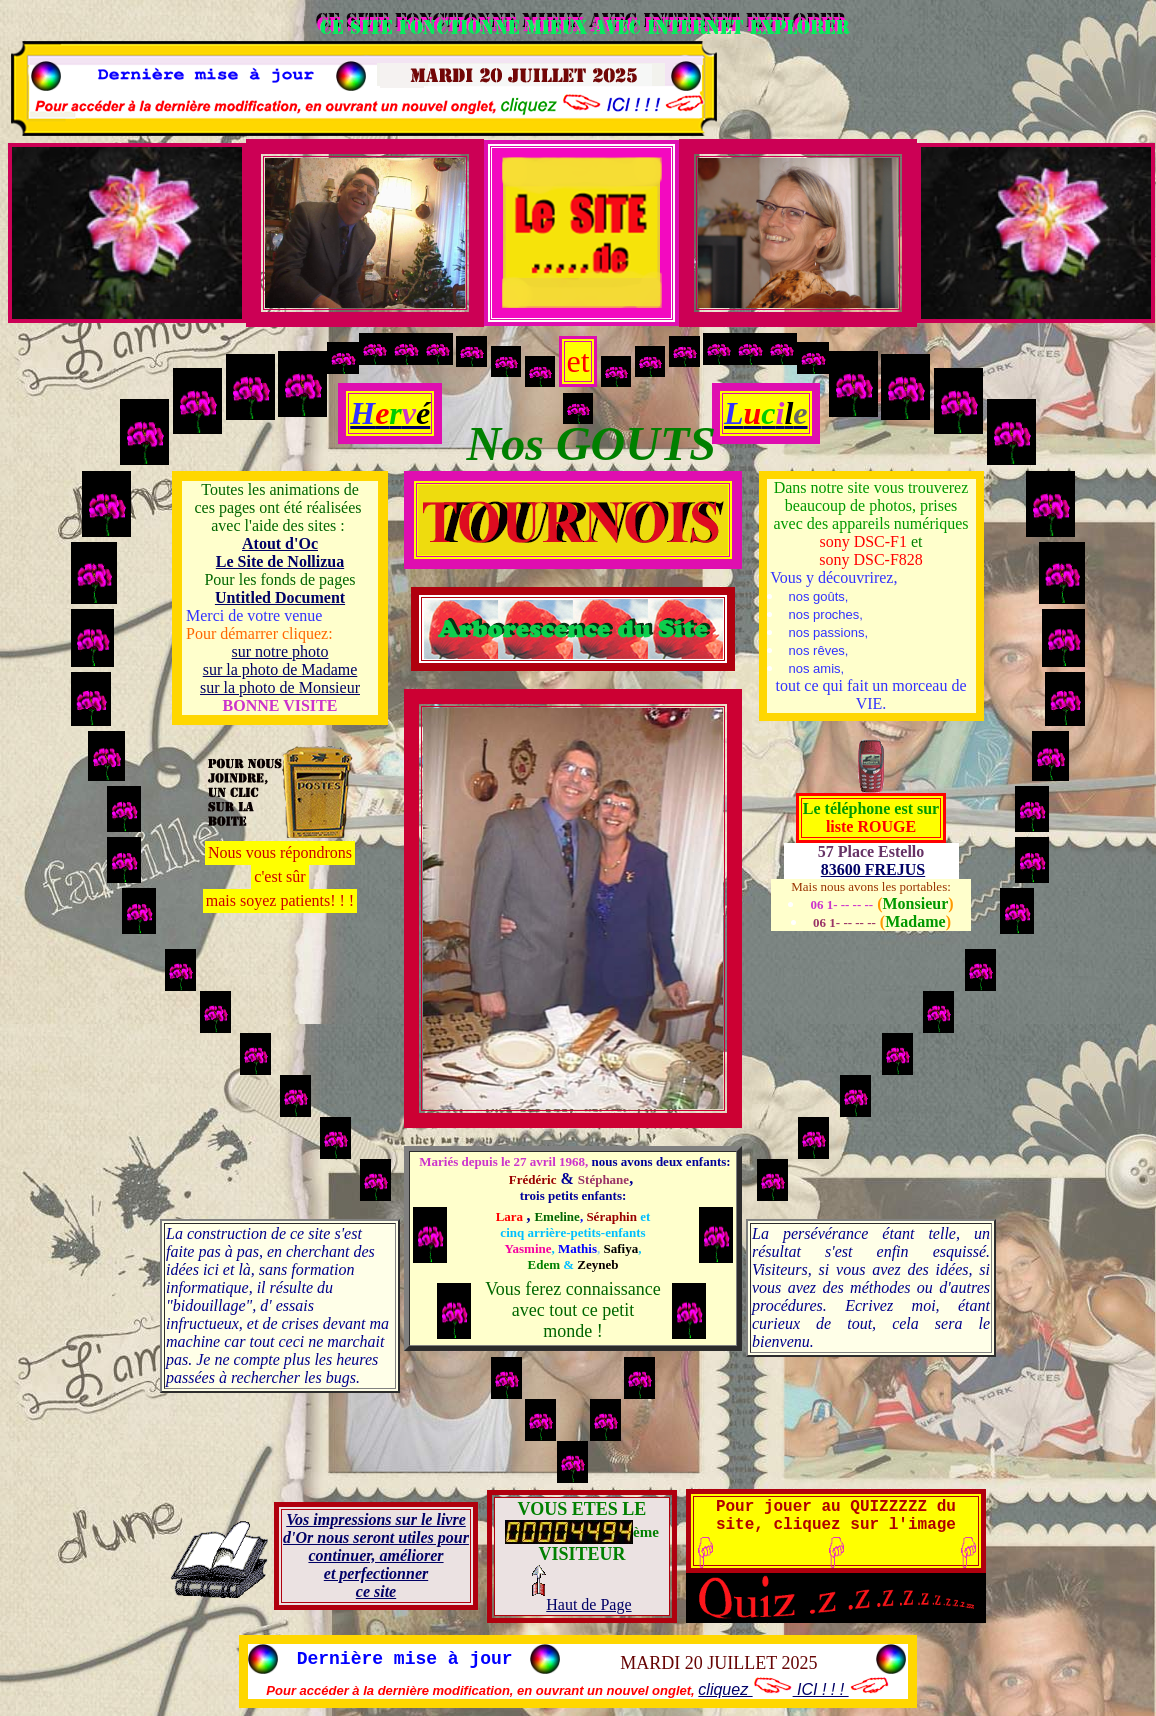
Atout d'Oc (280, 543)
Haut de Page (581, 1604)
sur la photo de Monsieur (280, 687)
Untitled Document (280, 597)
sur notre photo (280, 651)
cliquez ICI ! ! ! (793, 1689)
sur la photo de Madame (280, 669)
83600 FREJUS (873, 869)
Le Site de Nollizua (280, 561)
